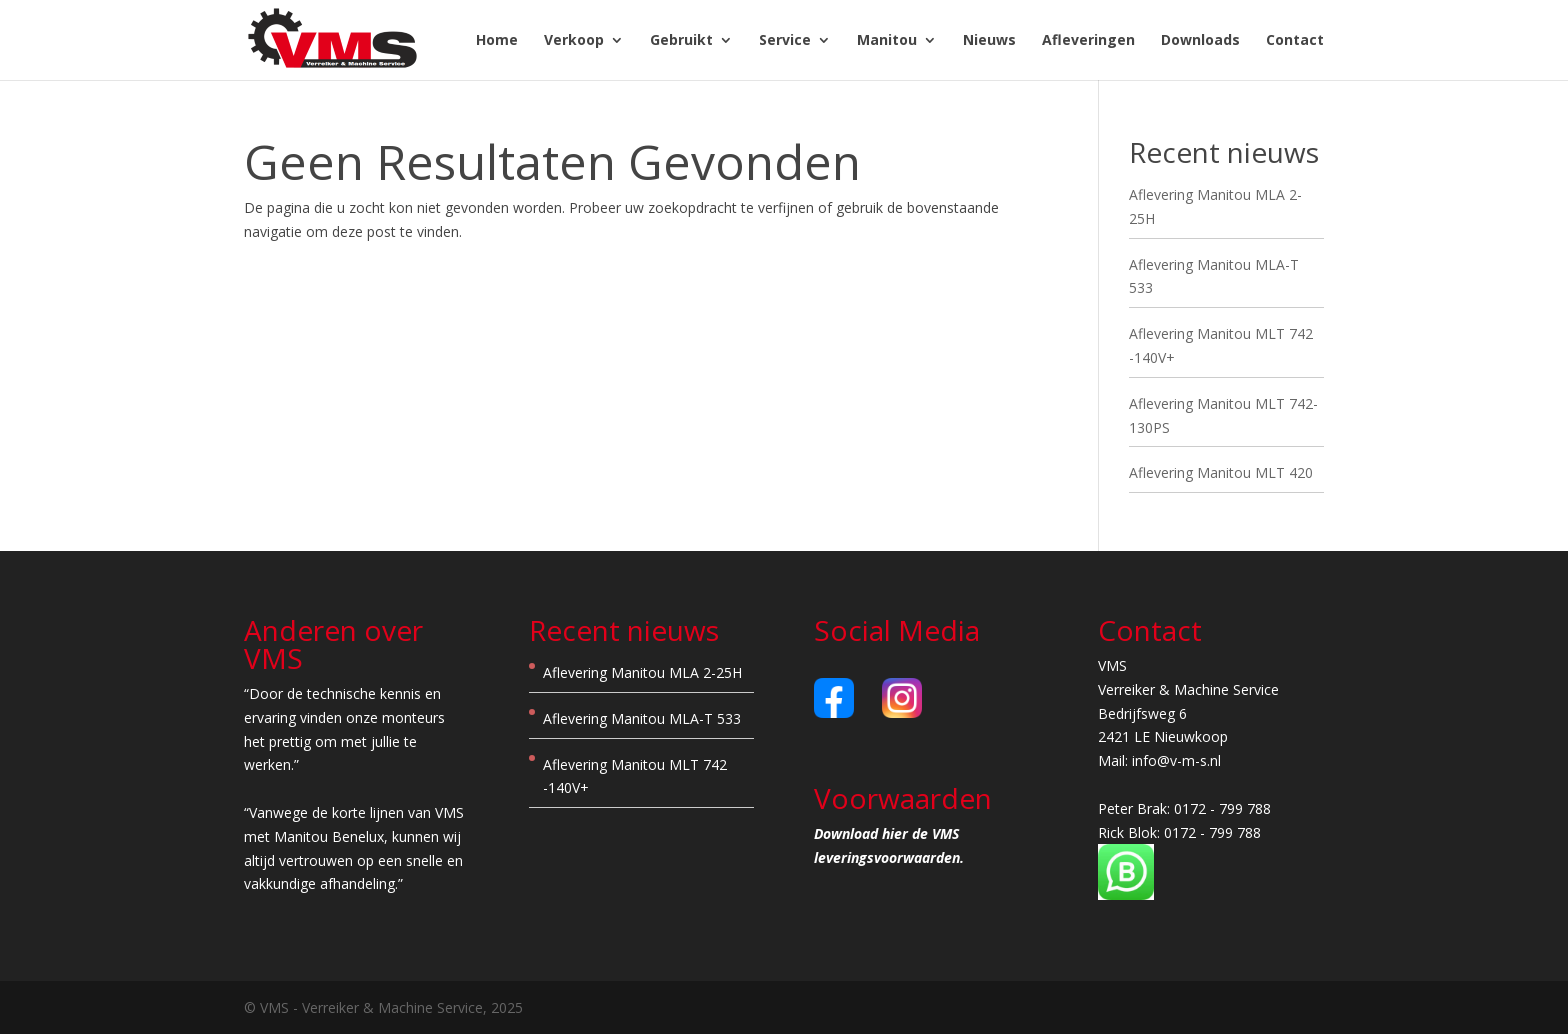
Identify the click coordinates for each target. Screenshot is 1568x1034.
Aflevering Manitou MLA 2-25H (642, 672)
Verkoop (574, 41)
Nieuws (989, 41)
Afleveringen (1088, 41)
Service (785, 41)
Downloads (1200, 41)
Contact (1295, 41)
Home (497, 41)
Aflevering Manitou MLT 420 (1221, 472)
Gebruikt (681, 41)
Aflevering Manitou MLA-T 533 (642, 718)
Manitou (887, 41)
